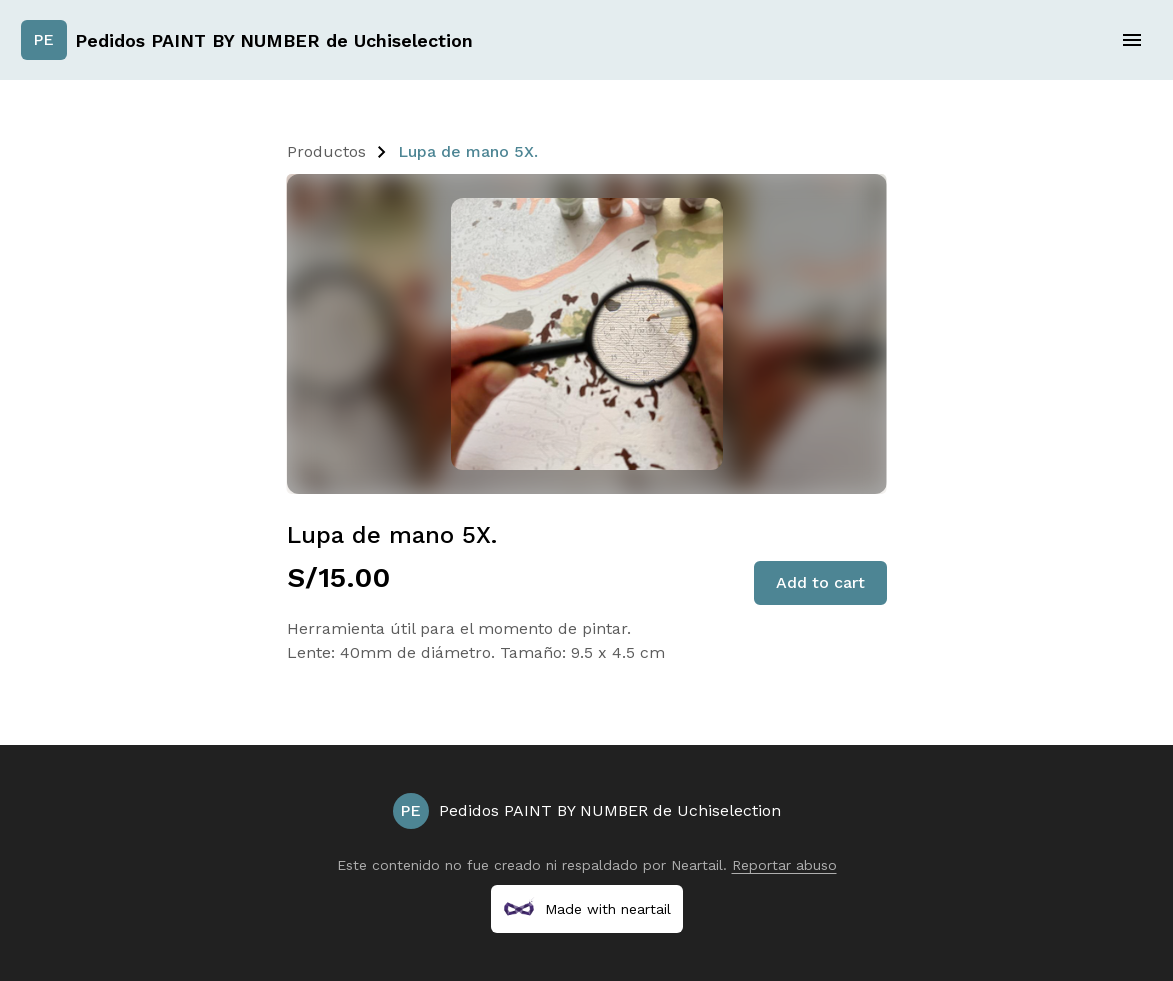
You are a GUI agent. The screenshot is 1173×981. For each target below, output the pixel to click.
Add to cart (820, 582)
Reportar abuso (784, 865)
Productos (326, 151)
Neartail (697, 865)
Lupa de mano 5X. (468, 151)
